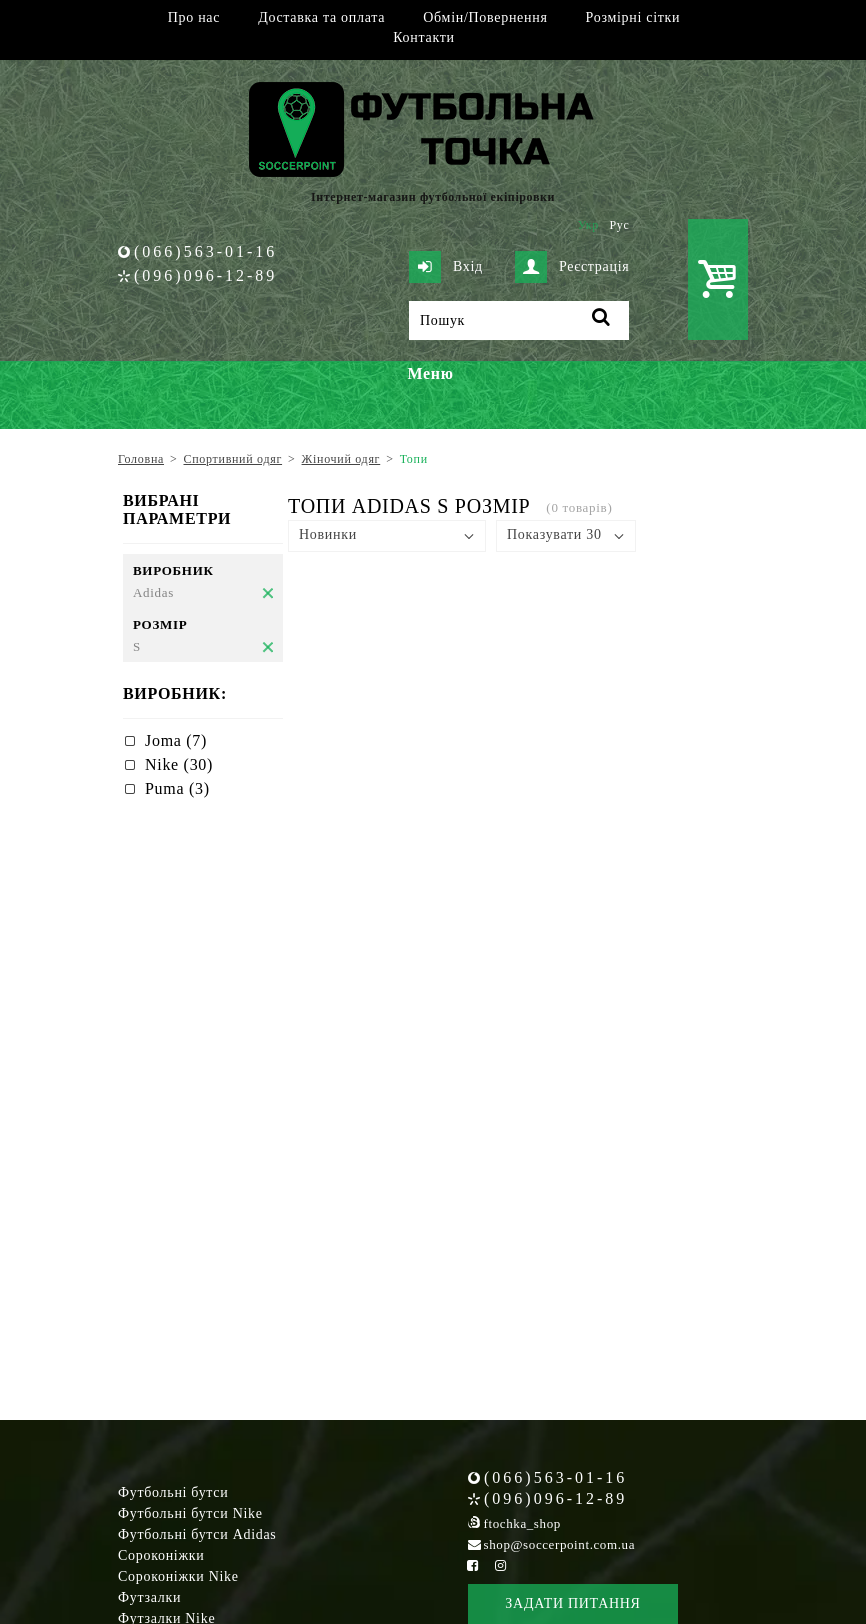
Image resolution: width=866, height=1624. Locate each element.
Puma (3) (177, 788)
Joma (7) (176, 740)
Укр (588, 225)
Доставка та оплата (321, 17)
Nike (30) (179, 764)
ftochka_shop (522, 1523)
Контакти (423, 37)
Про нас (194, 17)
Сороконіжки (161, 1555)
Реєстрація (572, 267)
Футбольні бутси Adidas (197, 1534)
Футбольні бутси (173, 1492)
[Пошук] (519, 320)
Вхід (446, 267)
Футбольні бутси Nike (190, 1513)
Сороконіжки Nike (178, 1576)
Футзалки (149, 1597)
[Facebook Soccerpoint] (473, 1565)
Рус (620, 225)
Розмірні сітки (633, 17)
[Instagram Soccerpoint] (500, 1565)
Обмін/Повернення (485, 17)
